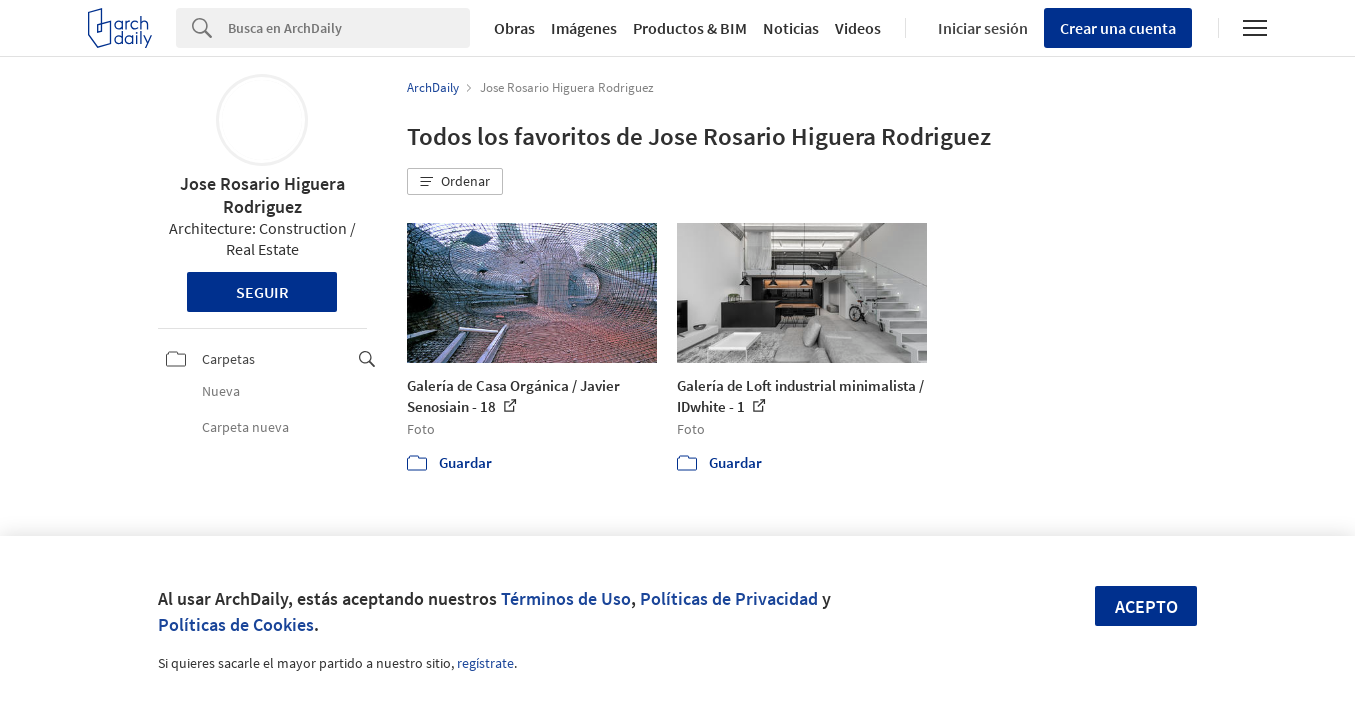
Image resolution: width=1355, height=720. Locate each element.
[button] (455, 182)
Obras (514, 28)
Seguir (262, 292)
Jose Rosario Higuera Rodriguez (262, 195)
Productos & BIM (690, 28)
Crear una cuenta (1118, 28)
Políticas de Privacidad (729, 598)
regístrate (485, 663)
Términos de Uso (566, 598)
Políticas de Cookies (236, 624)
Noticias (791, 28)
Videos (858, 28)
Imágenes (584, 28)
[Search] (349, 28)
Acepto (1146, 606)
